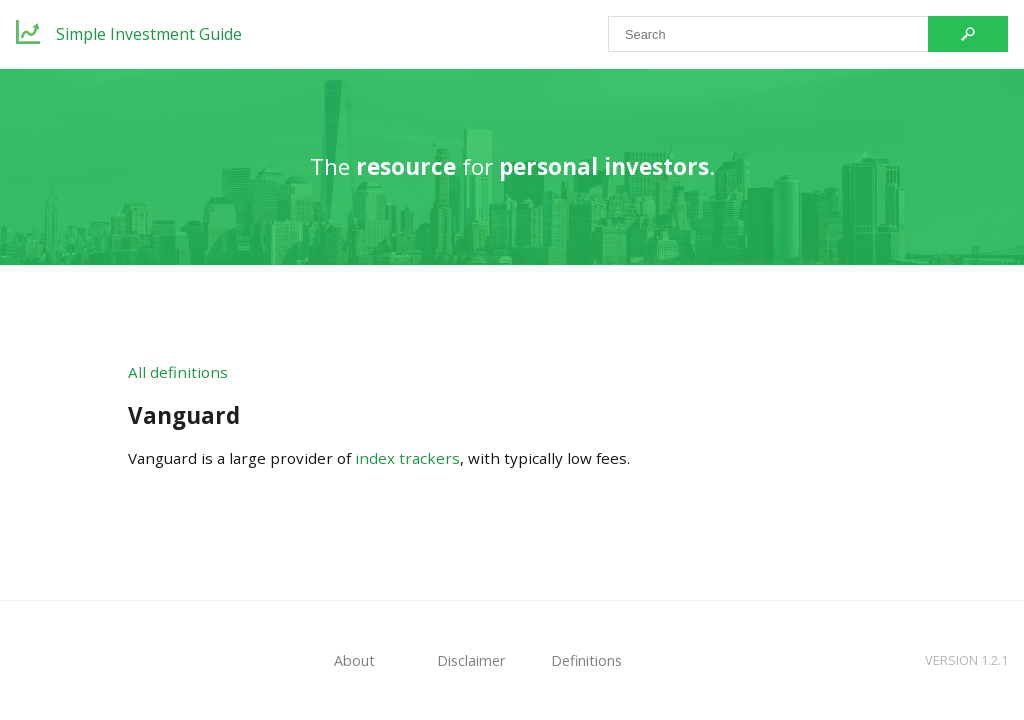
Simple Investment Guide (149, 34)
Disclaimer (471, 660)
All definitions (178, 372)
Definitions (586, 660)
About (354, 660)
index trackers (407, 458)
